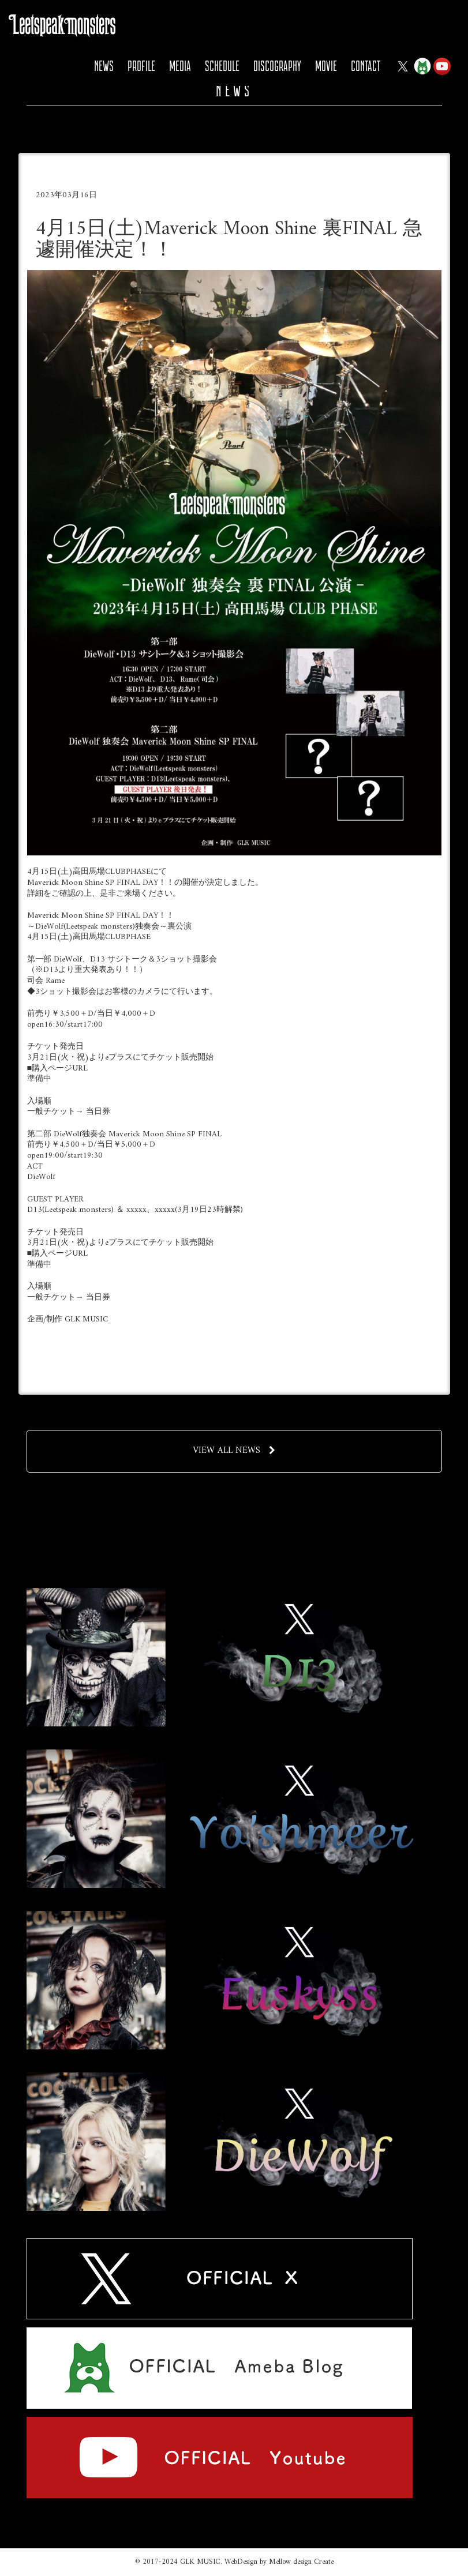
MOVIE (326, 66)
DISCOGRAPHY (277, 66)
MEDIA (180, 66)
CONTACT (365, 66)
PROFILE (141, 66)
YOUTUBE (442, 66)
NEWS (104, 66)
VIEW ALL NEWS (234, 1451)
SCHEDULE (222, 66)
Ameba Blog (422, 66)
